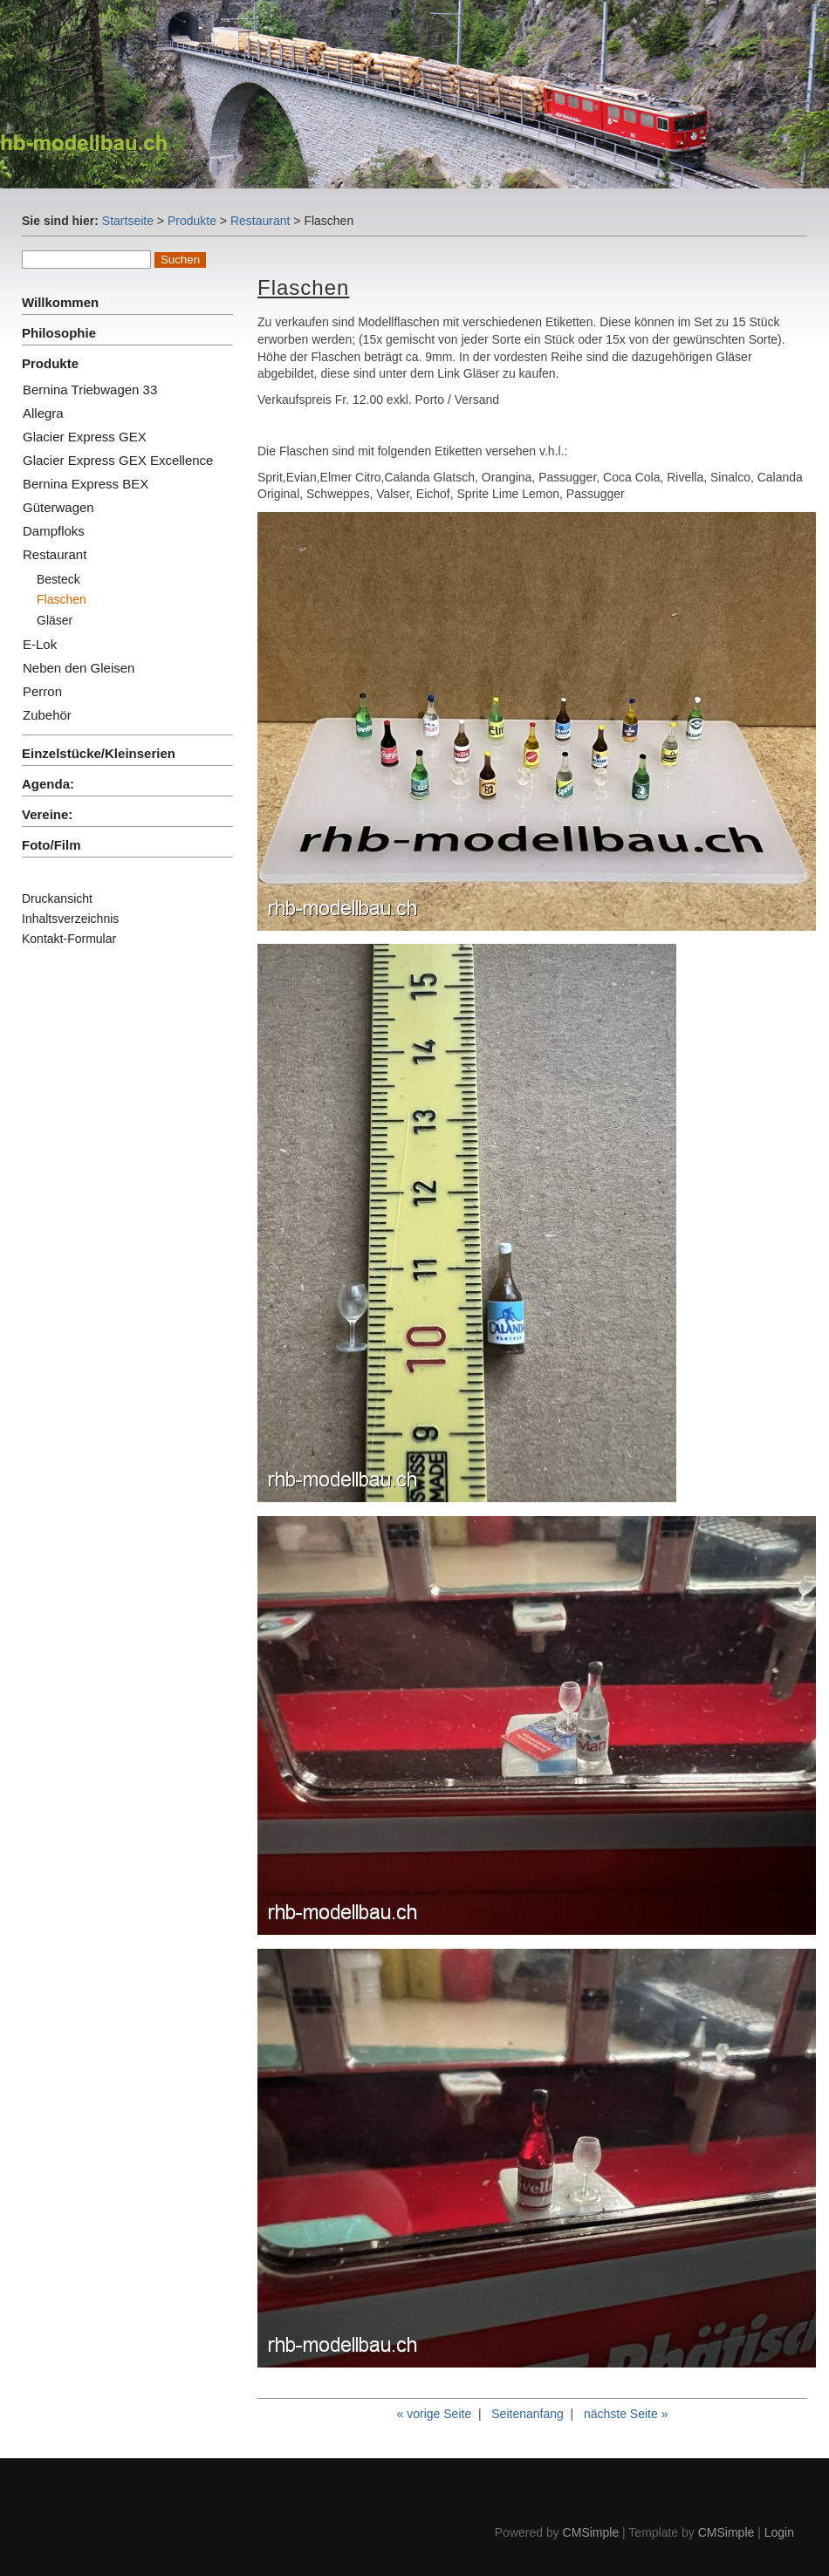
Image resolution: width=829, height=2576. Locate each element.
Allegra (43, 413)
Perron (42, 691)
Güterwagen (58, 507)
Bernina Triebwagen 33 (90, 389)
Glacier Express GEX (85, 436)
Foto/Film (51, 844)
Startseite (128, 221)
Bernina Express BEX (85, 483)
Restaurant (260, 221)
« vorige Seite (434, 2414)
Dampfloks (54, 530)
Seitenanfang (527, 2414)
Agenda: (48, 783)
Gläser (54, 620)
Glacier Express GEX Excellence (118, 460)
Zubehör (47, 714)
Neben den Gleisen (78, 667)
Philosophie (59, 332)
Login (779, 2532)
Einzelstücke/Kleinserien (98, 753)
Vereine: (47, 814)
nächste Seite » (626, 2414)
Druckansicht (57, 898)
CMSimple (591, 2532)
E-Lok (40, 644)
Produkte (192, 221)
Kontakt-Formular (69, 939)
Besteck (58, 579)
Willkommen (60, 302)
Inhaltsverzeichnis (70, 919)
